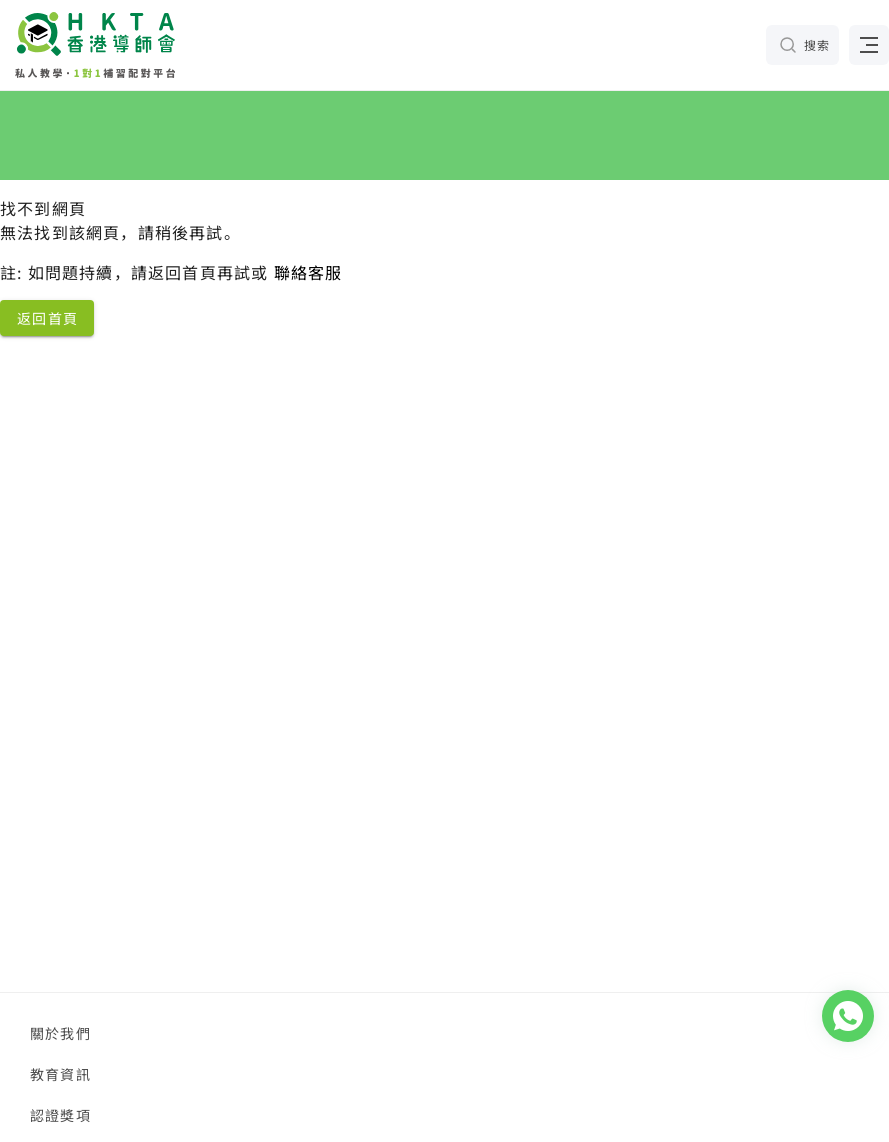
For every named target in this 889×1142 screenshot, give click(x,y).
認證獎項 (60, 1115)
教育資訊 (60, 1074)
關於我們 (60, 1033)
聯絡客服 (308, 272)
